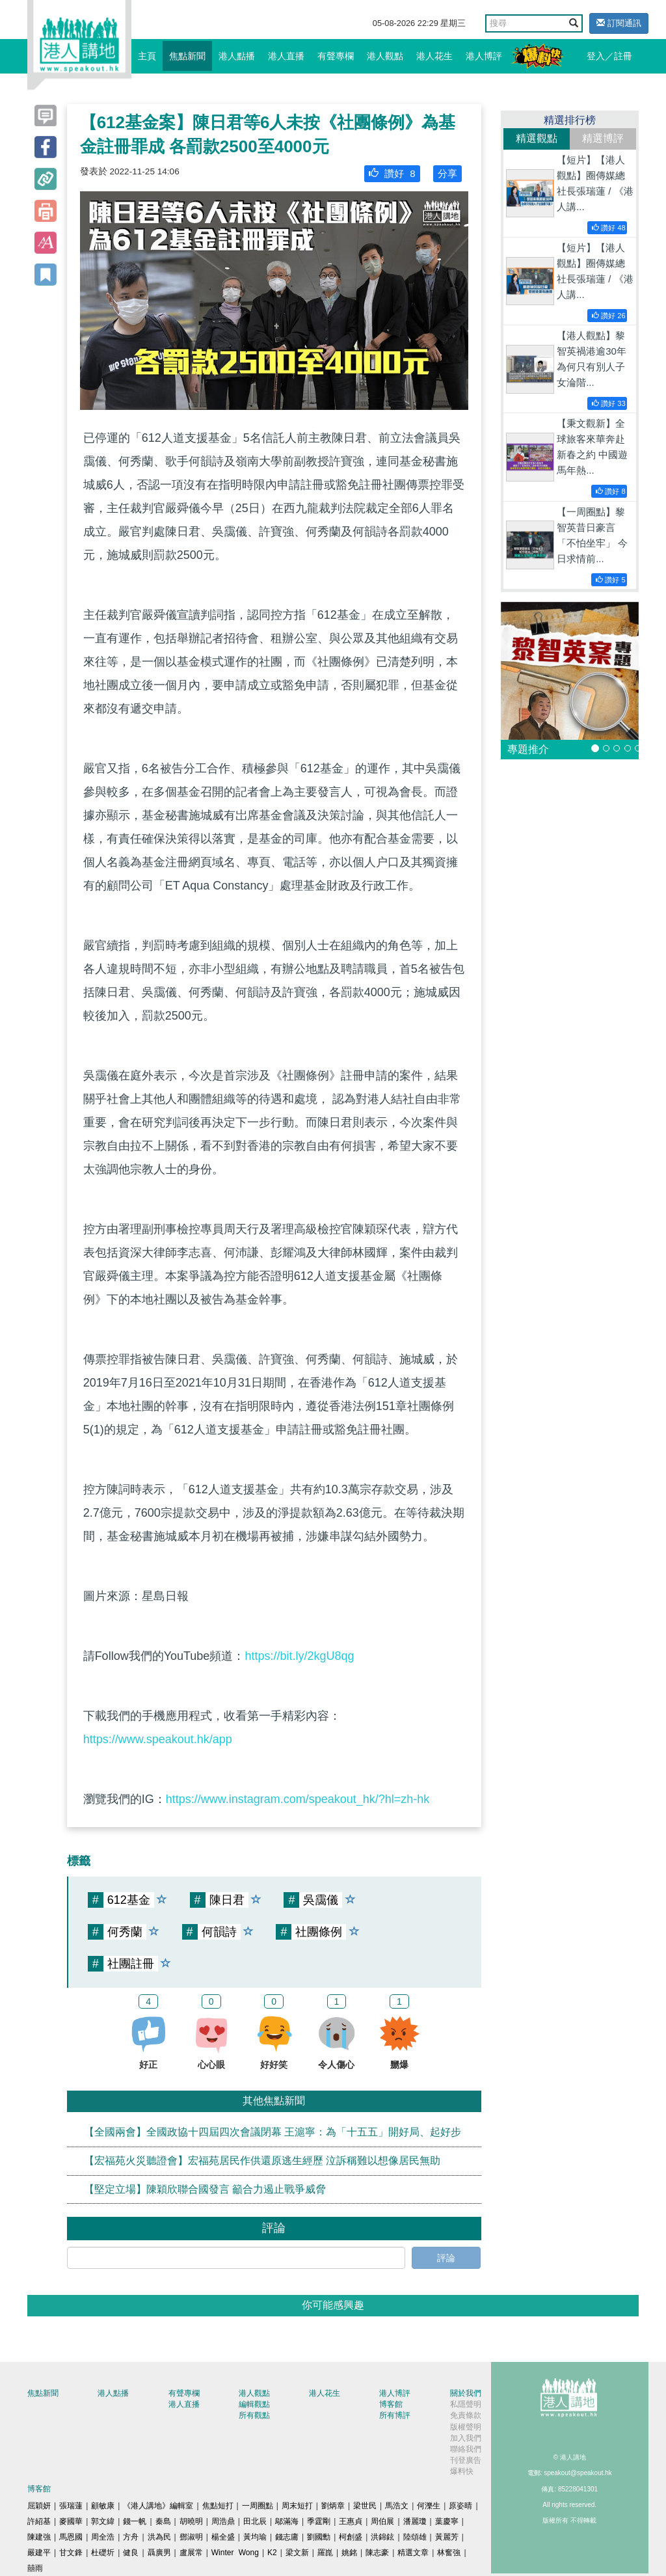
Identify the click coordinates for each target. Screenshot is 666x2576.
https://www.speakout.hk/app (157, 1739)
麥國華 (71, 2521)
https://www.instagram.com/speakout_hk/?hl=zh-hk (298, 1799)
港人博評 (484, 56)
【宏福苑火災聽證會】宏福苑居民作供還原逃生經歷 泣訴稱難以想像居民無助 (262, 2160)
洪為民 (159, 2537)
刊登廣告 (465, 2460)
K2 (272, 2552)
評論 (446, 2258)
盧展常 (191, 2552)
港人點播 (237, 56)
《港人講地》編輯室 (158, 2505)
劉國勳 (318, 2537)
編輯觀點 (254, 2404)
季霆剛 (318, 2521)
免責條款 (465, 2415)
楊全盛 (223, 2537)
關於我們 (465, 2393)
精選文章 (413, 2552)
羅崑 (325, 2552)
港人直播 (286, 56)
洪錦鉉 (382, 2537)
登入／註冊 (609, 56)
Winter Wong (235, 2552)
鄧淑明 (191, 2537)
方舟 (131, 2537)
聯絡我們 (465, 2449)
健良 (131, 2552)
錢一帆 (134, 2521)
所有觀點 (254, 2415)
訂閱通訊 (618, 23)
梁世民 (365, 2505)
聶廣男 (159, 2552)
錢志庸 (287, 2537)
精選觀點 (536, 138)
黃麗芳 (447, 2537)
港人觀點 (385, 56)
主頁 (147, 56)
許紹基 (39, 2521)
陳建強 (39, 2537)
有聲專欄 (335, 56)
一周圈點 (257, 2505)
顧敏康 (102, 2505)
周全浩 (102, 2537)
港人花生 (434, 56)
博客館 (391, 2404)
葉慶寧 (447, 2521)
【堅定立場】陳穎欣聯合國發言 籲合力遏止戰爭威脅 (205, 2189)
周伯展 (382, 2521)
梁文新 (297, 2552)
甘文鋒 (71, 2552)
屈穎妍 (39, 2505)
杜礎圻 (102, 2552)
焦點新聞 (187, 56)
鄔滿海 (287, 2521)
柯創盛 (350, 2537)
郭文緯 (102, 2521)
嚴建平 (39, 2552)
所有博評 (394, 2415)
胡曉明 (191, 2521)
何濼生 (428, 2505)
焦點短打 (217, 2505)
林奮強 (448, 2552)
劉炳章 (333, 2505)
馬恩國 (71, 2537)
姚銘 (349, 2552)
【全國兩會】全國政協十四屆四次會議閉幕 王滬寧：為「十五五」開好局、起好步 (272, 2131)
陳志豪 (377, 2552)
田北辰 (255, 2521)
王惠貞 (350, 2521)
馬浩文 (396, 2505)
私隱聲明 (465, 2404)
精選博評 (603, 138)
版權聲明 (465, 2427)
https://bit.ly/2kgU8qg (299, 1655)
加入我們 (465, 2438)
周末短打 (297, 2505)
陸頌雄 (415, 2537)
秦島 (163, 2521)
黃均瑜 (255, 2537)
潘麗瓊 (415, 2521)
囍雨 (35, 2568)
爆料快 (461, 2471)
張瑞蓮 (71, 2505)
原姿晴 (460, 2505)
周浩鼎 (223, 2521)
